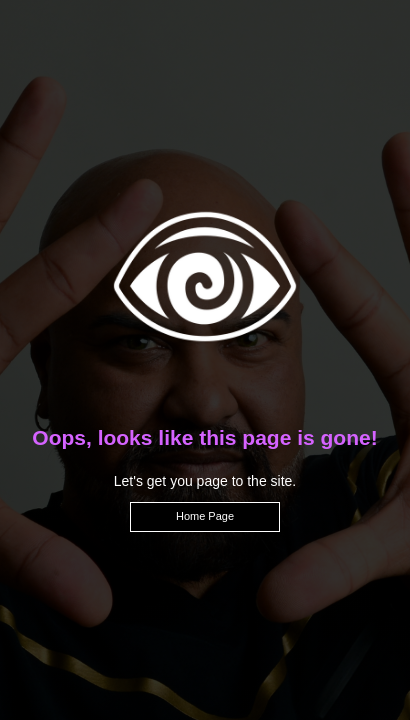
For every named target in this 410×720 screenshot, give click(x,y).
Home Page (205, 516)
